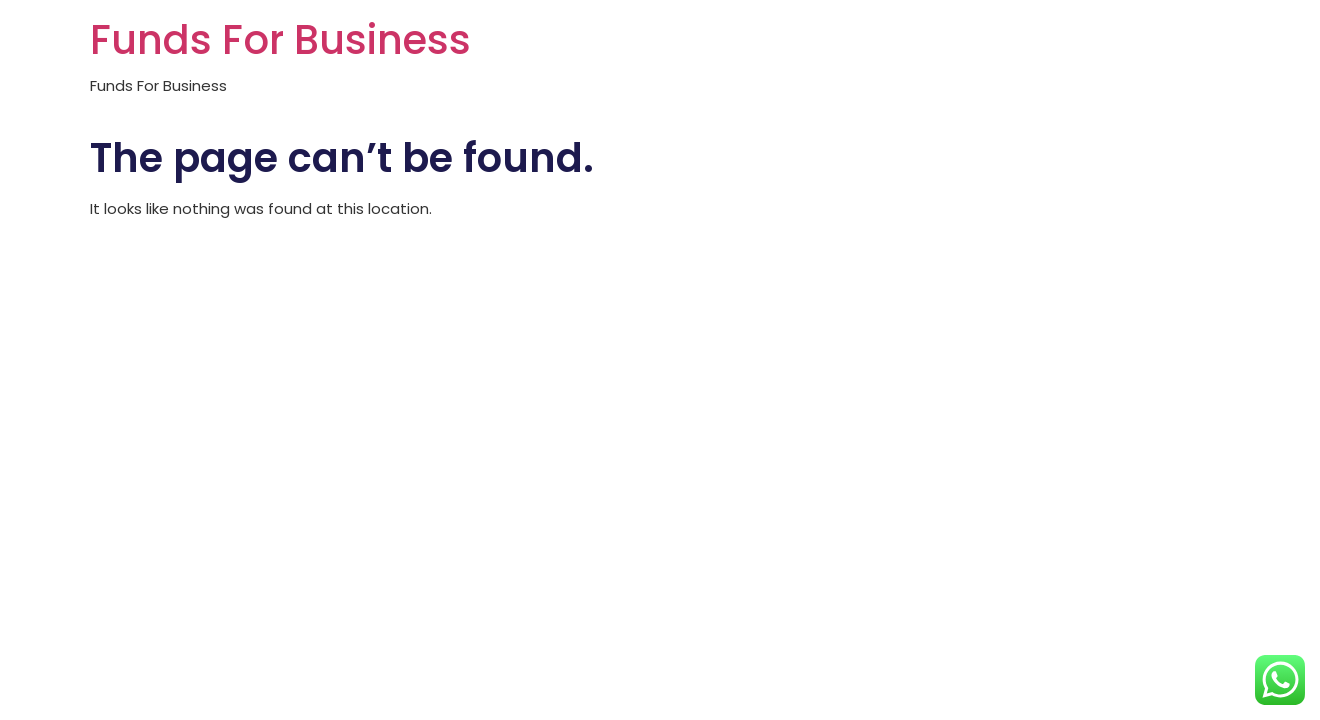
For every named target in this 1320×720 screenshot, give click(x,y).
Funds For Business (280, 40)
